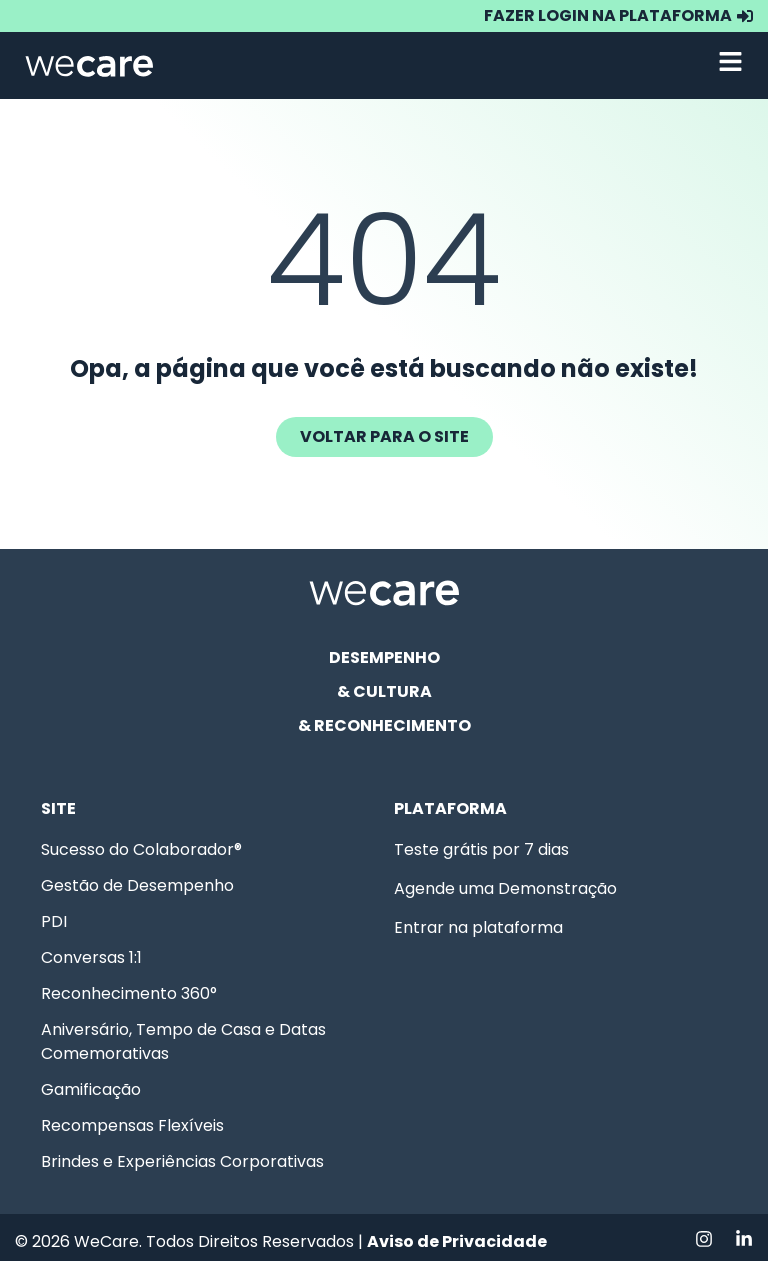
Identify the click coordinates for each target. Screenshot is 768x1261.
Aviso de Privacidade (457, 1241)
